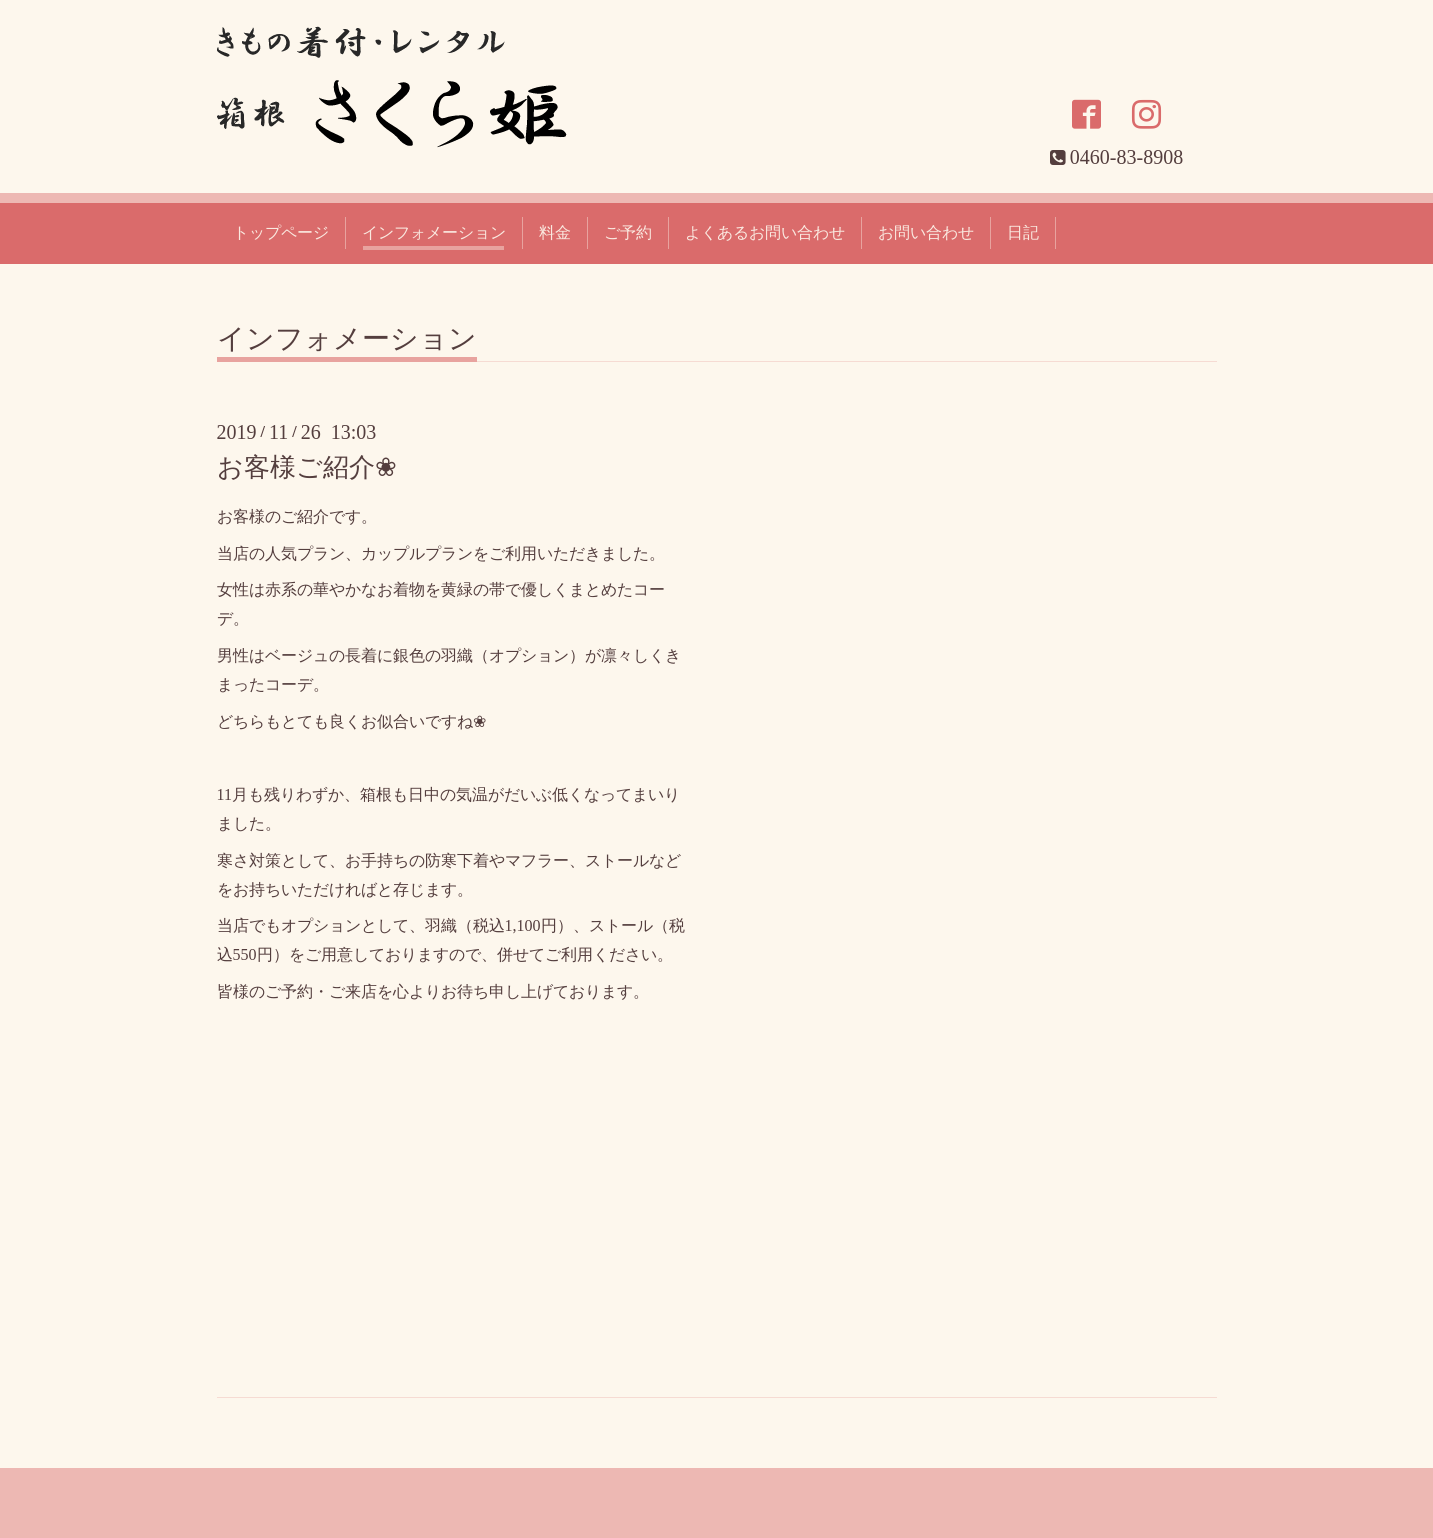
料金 (555, 232)
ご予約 (628, 232)
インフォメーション (434, 232)
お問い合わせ (926, 232)
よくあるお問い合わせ (765, 232)
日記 (1023, 232)
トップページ (281, 232)
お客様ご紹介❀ (307, 467)
